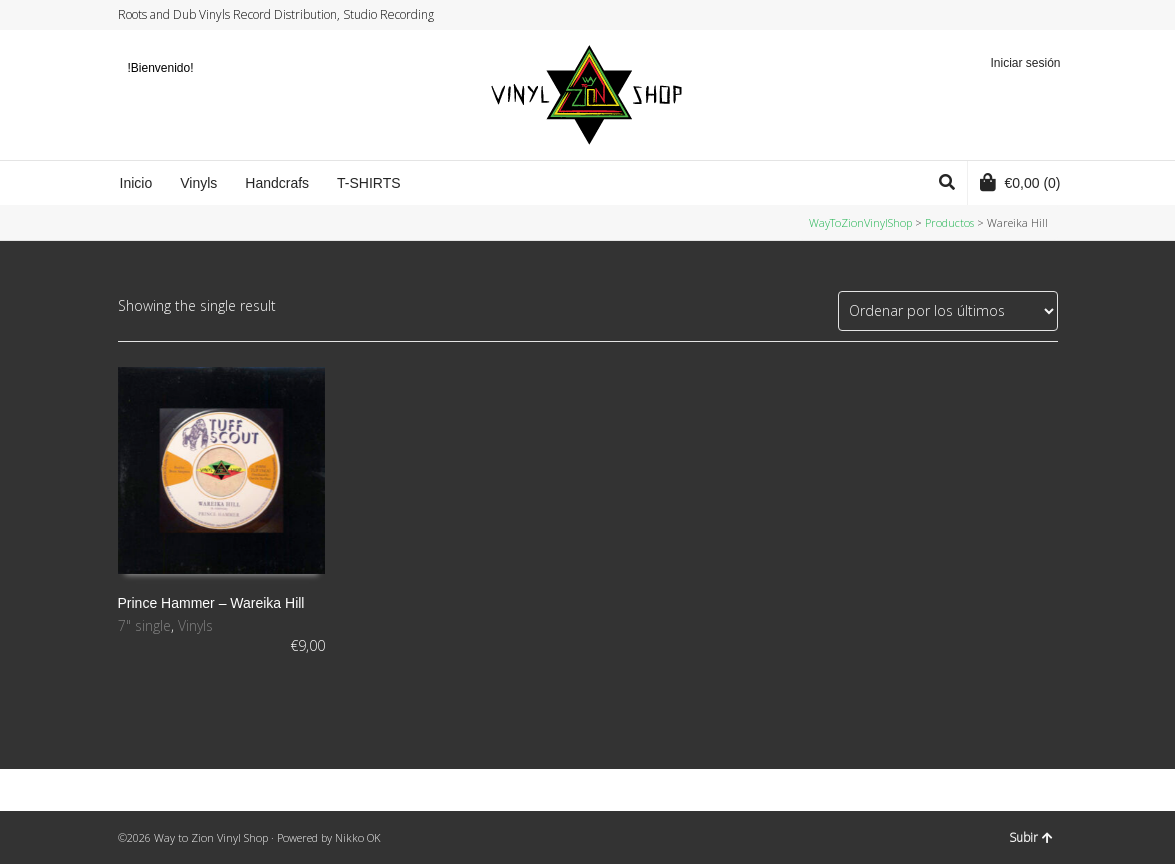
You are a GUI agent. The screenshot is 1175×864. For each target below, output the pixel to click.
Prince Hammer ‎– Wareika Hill (211, 603)
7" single (144, 625)
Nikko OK (358, 837)
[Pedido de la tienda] (948, 311)
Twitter (980, 15)
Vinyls (195, 625)
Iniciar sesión (1025, 63)
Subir (1031, 837)
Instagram (1018, 15)
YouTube (1037, 15)
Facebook (999, 15)
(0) (1020, 182)
